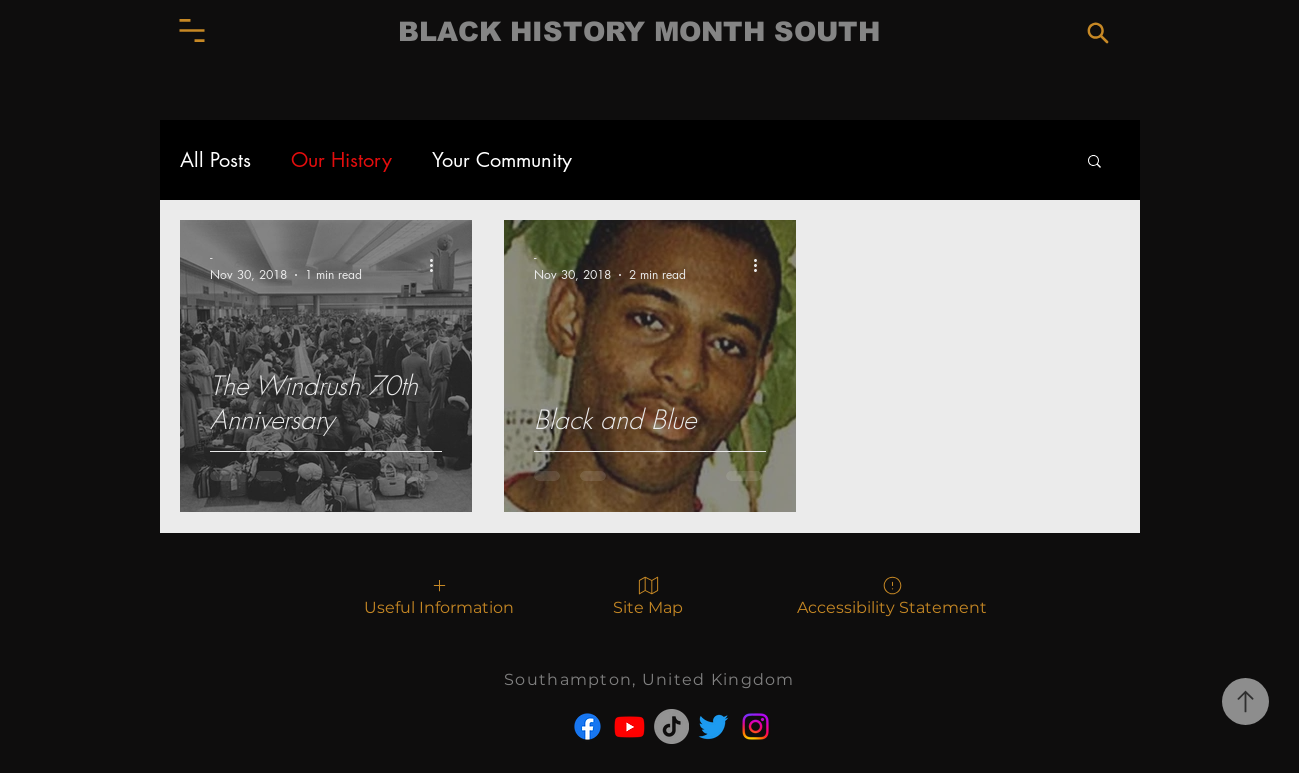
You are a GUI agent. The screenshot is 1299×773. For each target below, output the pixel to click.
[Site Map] (648, 594)
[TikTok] (671, 726)
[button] (191, 31)
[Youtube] (629, 726)
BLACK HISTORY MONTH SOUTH (639, 32)
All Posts (215, 160)
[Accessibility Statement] (892, 594)
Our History (341, 160)
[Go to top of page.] (1245, 701)
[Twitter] (713, 726)
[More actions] (439, 265)
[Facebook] (587, 726)
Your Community (502, 160)
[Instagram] (755, 726)
